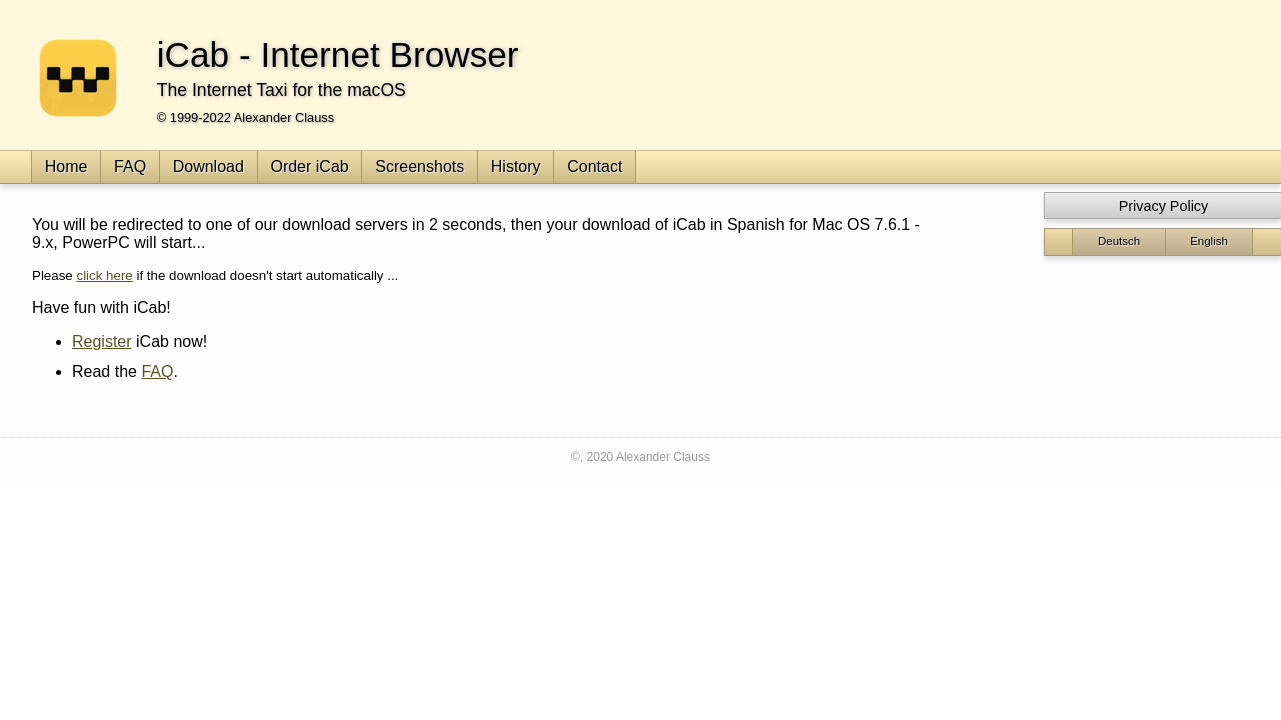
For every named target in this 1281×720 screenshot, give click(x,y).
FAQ (130, 166)
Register (102, 341)
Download (208, 166)
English (1209, 241)
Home (66, 166)
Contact (594, 166)
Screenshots (419, 166)
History (516, 166)
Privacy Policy (1164, 206)
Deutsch (1119, 241)
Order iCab (309, 166)
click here (104, 275)
